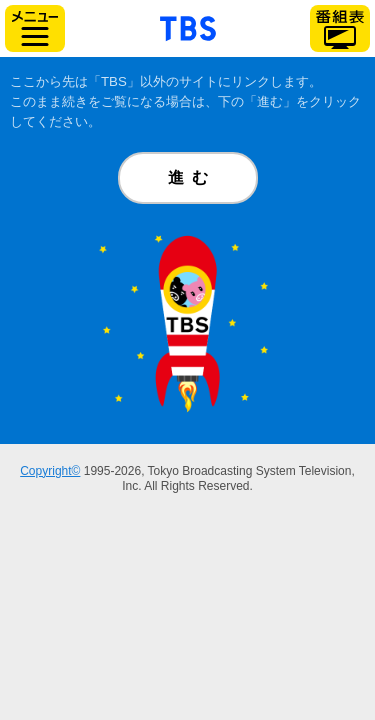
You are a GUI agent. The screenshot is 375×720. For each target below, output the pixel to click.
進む (192, 177)
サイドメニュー (35, 28)
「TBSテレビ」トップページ (188, 26)
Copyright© (50, 471)
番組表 (340, 28)
